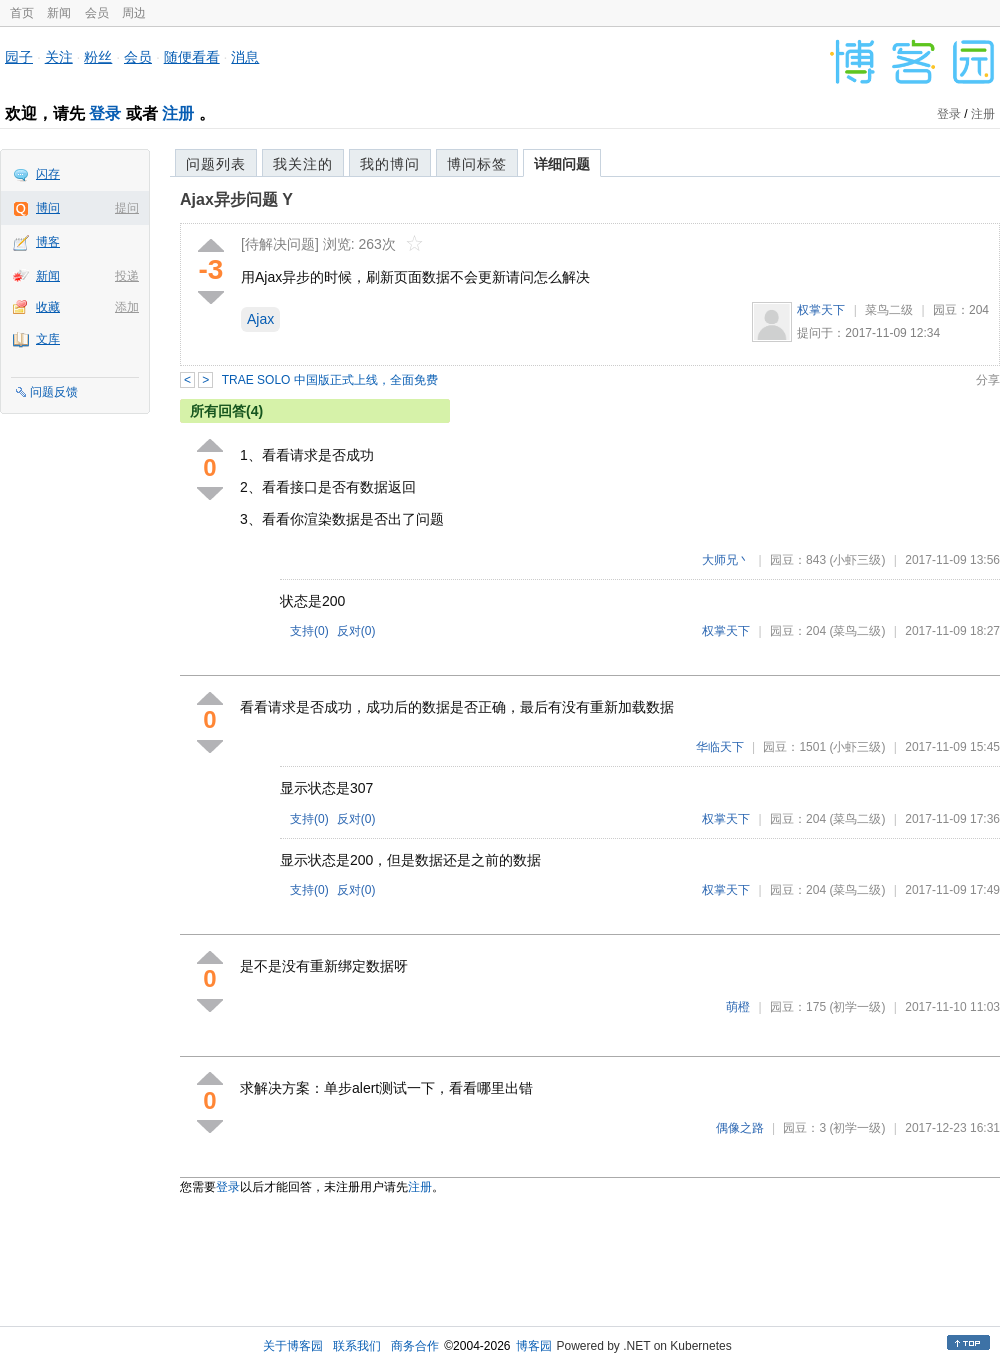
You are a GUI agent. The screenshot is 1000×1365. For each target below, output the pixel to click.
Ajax (260, 319)
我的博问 (390, 164)
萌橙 (738, 1007)
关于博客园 (293, 1346)
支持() (309, 631)
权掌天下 (821, 310)
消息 (245, 57)
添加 (127, 307)
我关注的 (303, 164)
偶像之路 (740, 1128)
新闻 (59, 13)
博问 (48, 208)
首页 (22, 13)
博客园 (534, 1346)
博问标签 (477, 164)
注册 (178, 113)
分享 (988, 380)
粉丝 (98, 57)
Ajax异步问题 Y (236, 199)
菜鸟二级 (889, 310)
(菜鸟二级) (857, 631)
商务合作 (415, 1346)
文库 (48, 339)
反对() (356, 631)
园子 (19, 57)
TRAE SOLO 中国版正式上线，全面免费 (330, 380)
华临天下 (720, 747)
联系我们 (357, 1346)
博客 (48, 242)
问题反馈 (54, 392)
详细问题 (562, 164)
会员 (97, 13)
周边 (134, 13)
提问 (127, 208)
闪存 (48, 174)
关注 (59, 57)
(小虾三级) (857, 560)
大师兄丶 (726, 560)
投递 (127, 276)
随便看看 (192, 57)
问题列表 (216, 164)
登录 (105, 113)
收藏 (48, 307)
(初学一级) (857, 1007)
